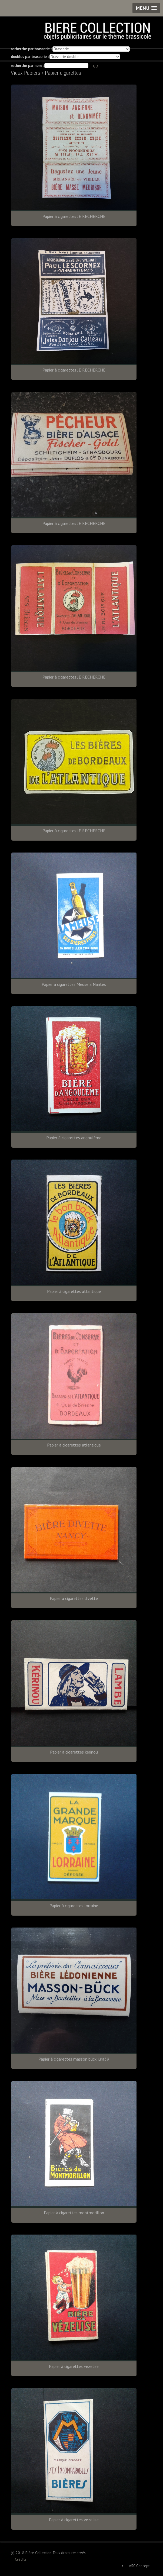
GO (95, 66)
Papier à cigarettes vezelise (74, 2366)
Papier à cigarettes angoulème (73, 1137)
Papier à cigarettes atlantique (74, 1291)
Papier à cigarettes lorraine (73, 1905)
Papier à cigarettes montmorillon (74, 2212)
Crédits (20, 2559)
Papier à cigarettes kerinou (74, 1752)
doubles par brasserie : (29, 56)
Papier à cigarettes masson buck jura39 (73, 2059)
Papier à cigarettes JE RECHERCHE (73, 216)
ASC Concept (139, 2565)
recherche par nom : (27, 65)
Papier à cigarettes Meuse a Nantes (74, 984)
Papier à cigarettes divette (74, 1598)
